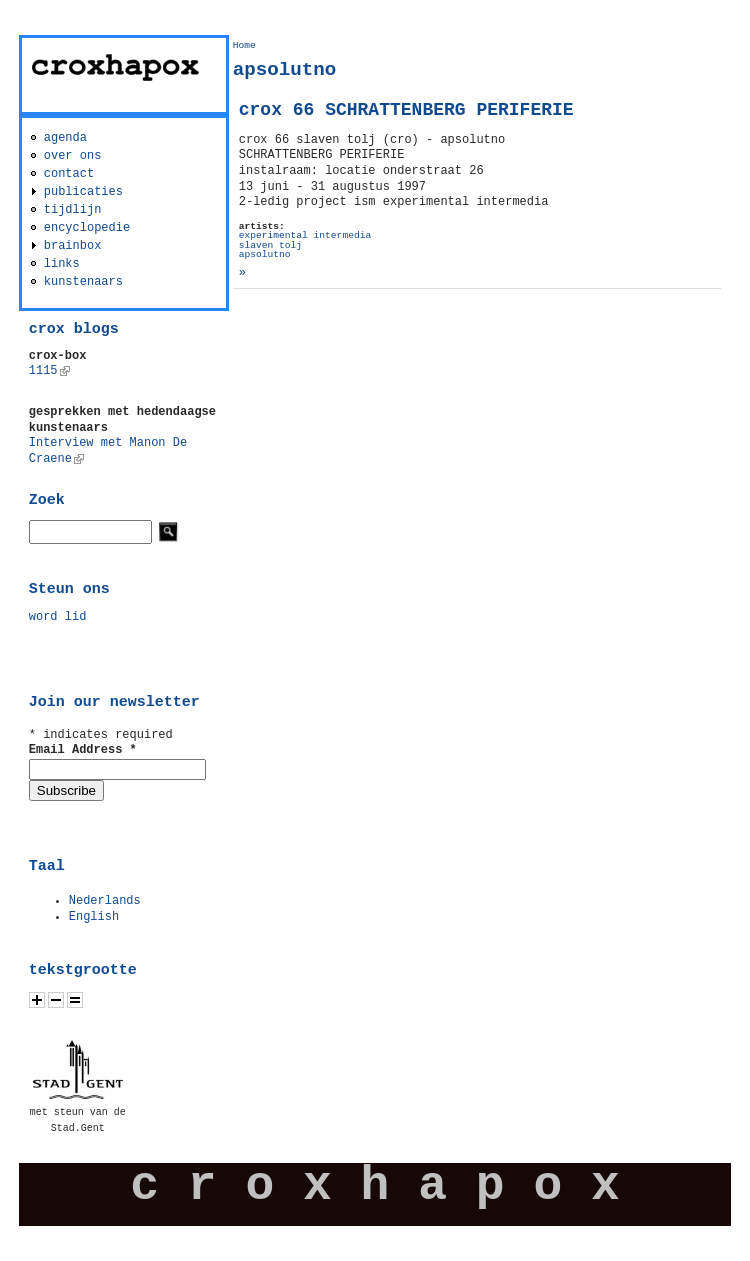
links (62, 264)
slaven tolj (270, 245)
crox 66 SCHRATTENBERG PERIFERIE (406, 110)
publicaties (83, 192)
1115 (49, 371)
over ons (73, 156)
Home (244, 45)
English (94, 917)
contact (69, 174)
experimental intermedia (305, 235)
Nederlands (105, 901)
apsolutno (265, 254)
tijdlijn (73, 210)
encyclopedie (87, 228)
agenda (65, 138)
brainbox (73, 246)
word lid (58, 617)
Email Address (83, 750)
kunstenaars (83, 282)
